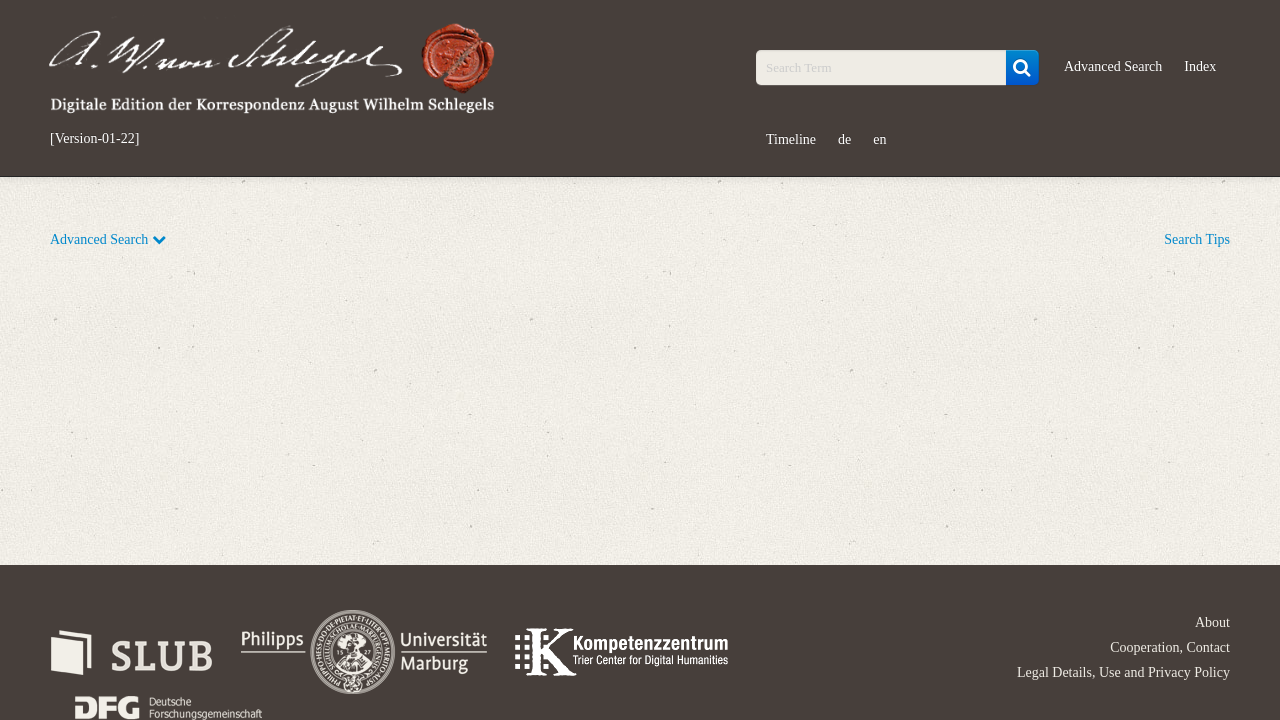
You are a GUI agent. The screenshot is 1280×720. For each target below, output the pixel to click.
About (1212, 622)
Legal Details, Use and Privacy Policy (1123, 672)
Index (1200, 66)
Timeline (791, 139)
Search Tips (1197, 239)
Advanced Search (1113, 66)
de (844, 139)
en (879, 139)
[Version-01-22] (94, 139)
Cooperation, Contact (1170, 647)
